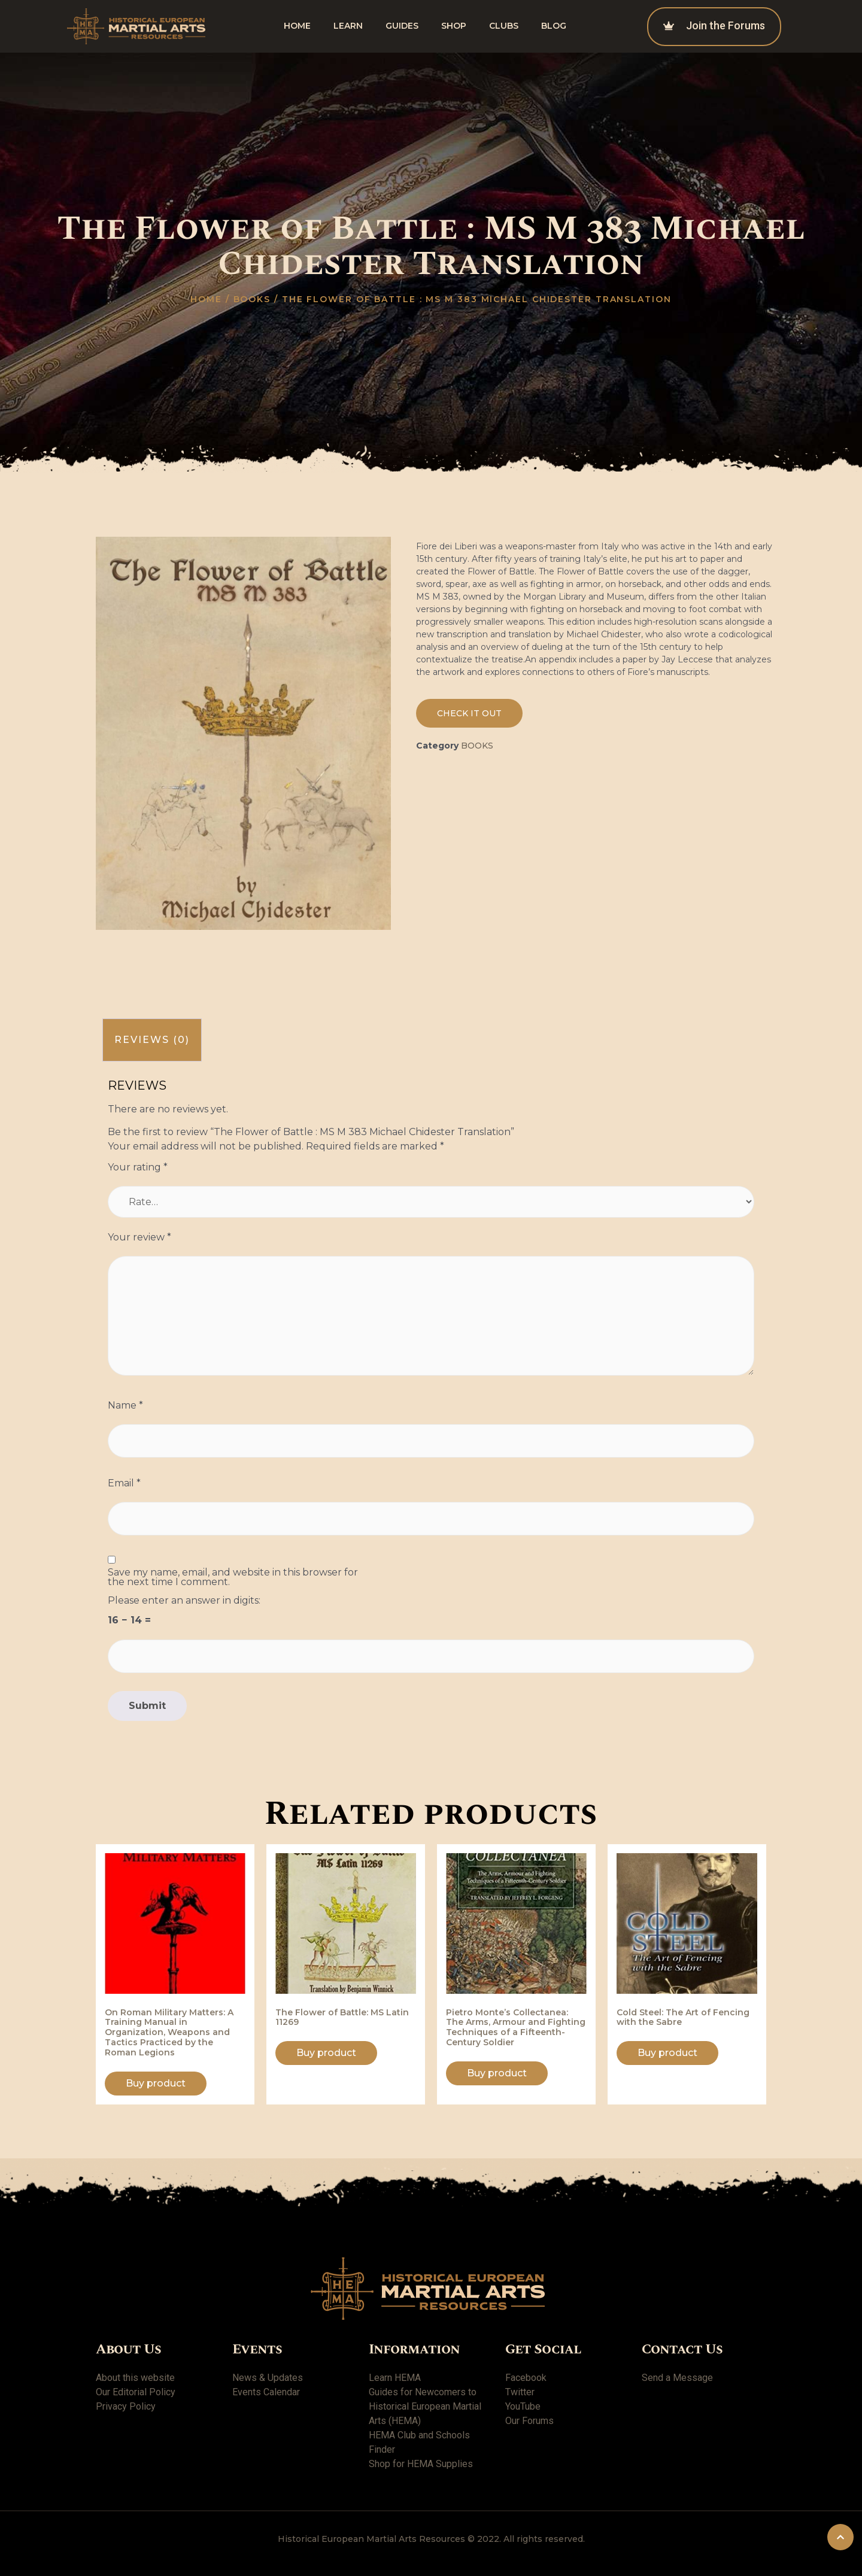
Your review (139, 1237)
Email (124, 1483)
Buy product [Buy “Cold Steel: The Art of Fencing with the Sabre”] (667, 2052)
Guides (402, 25)
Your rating (138, 1167)
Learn (348, 25)
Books (252, 299)
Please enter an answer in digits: (184, 1600)
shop (453, 25)
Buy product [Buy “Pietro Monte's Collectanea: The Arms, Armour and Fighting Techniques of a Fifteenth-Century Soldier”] (497, 2073)
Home (297, 25)
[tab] (152, 1040)
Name (125, 1405)
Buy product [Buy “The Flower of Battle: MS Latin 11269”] (326, 2052)
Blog (553, 25)
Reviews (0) (152, 1039)
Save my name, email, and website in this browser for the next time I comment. (233, 1577)
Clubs (503, 25)
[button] (469, 713)
